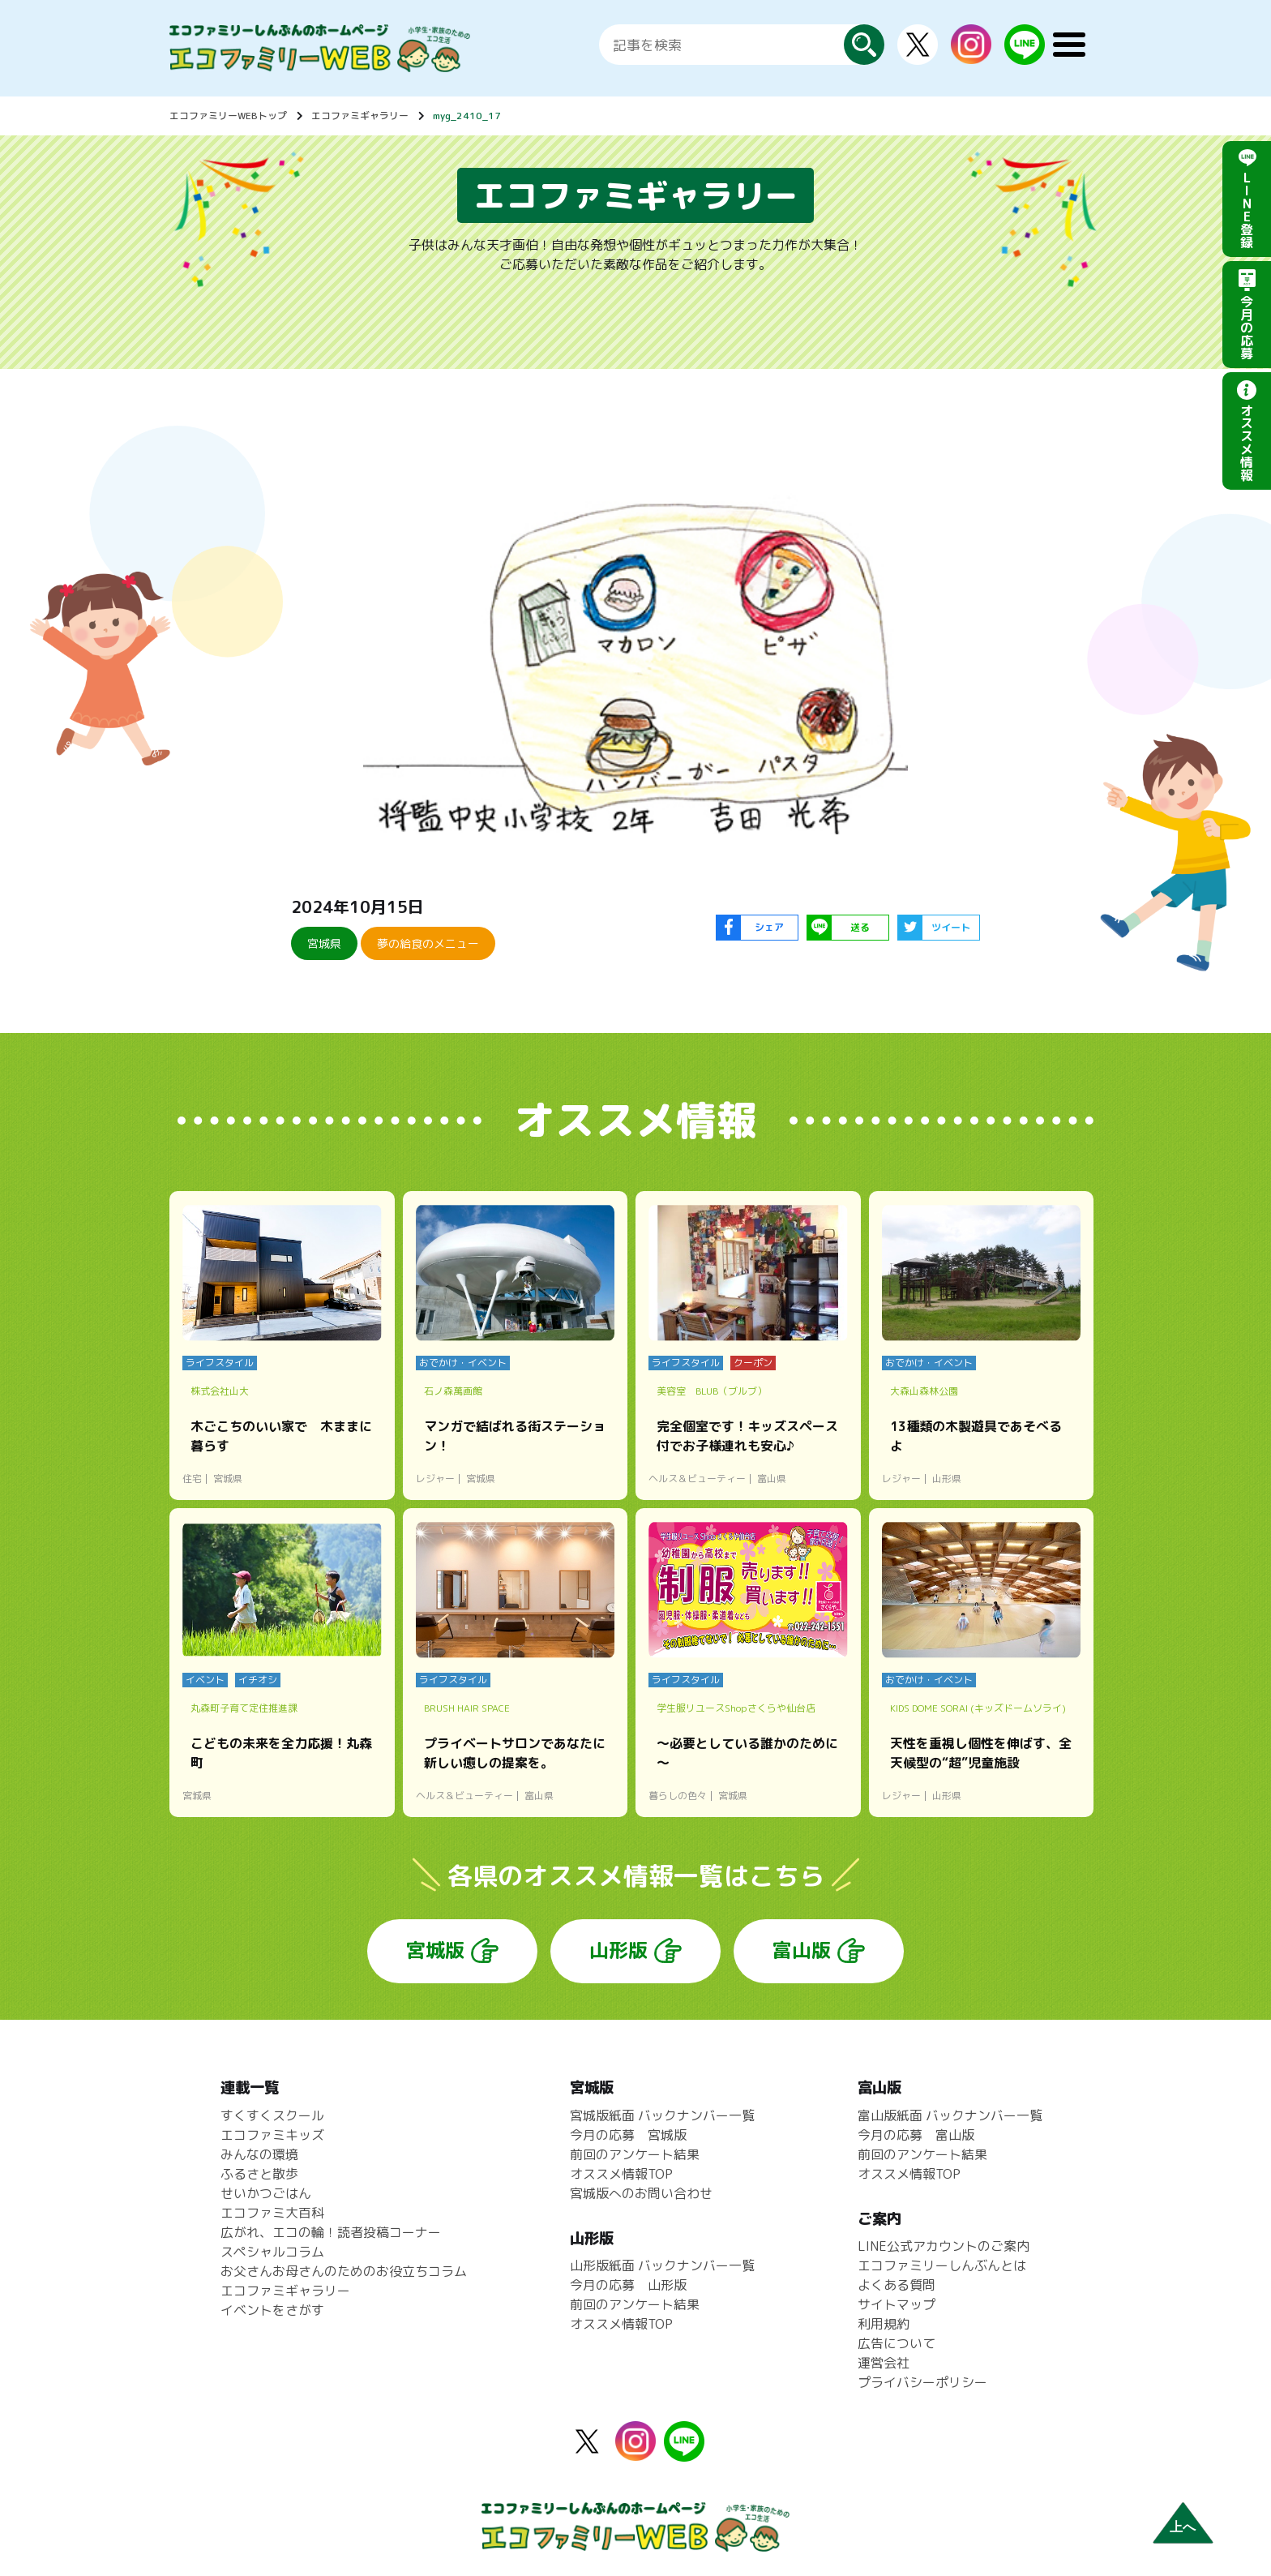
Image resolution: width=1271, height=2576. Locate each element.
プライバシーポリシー (922, 2382)
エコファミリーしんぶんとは (942, 2265)
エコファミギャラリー (360, 115)
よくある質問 (896, 2285)
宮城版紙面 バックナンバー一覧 (662, 2115)
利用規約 (883, 2324)
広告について (896, 2343)
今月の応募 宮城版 (628, 2135)
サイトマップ (896, 2304)
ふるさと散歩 (259, 2174)
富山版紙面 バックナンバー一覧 (950, 2115)
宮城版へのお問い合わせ (641, 2193)
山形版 (618, 1950)
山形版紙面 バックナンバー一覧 (662, 2265)
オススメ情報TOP (621, 2174)
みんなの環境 (259, 2154)
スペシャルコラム (272, 2252)
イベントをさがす (272, 2310)
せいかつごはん (265, 2193)
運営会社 (883, 2363)
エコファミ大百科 (272, 2213)
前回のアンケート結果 (635, 2154)
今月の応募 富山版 (916, 2135)
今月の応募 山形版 (628, 2285)
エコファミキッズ (272, 2135)
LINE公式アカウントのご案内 (943, 2246)
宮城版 (435, 1950)
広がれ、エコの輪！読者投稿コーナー (330, 2232)
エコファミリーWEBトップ (228, 115)
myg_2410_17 (467, 115)
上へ (1183, 2527)
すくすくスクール (272, 2115)
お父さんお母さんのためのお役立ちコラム (343, 2271)
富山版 (801, 1950)
